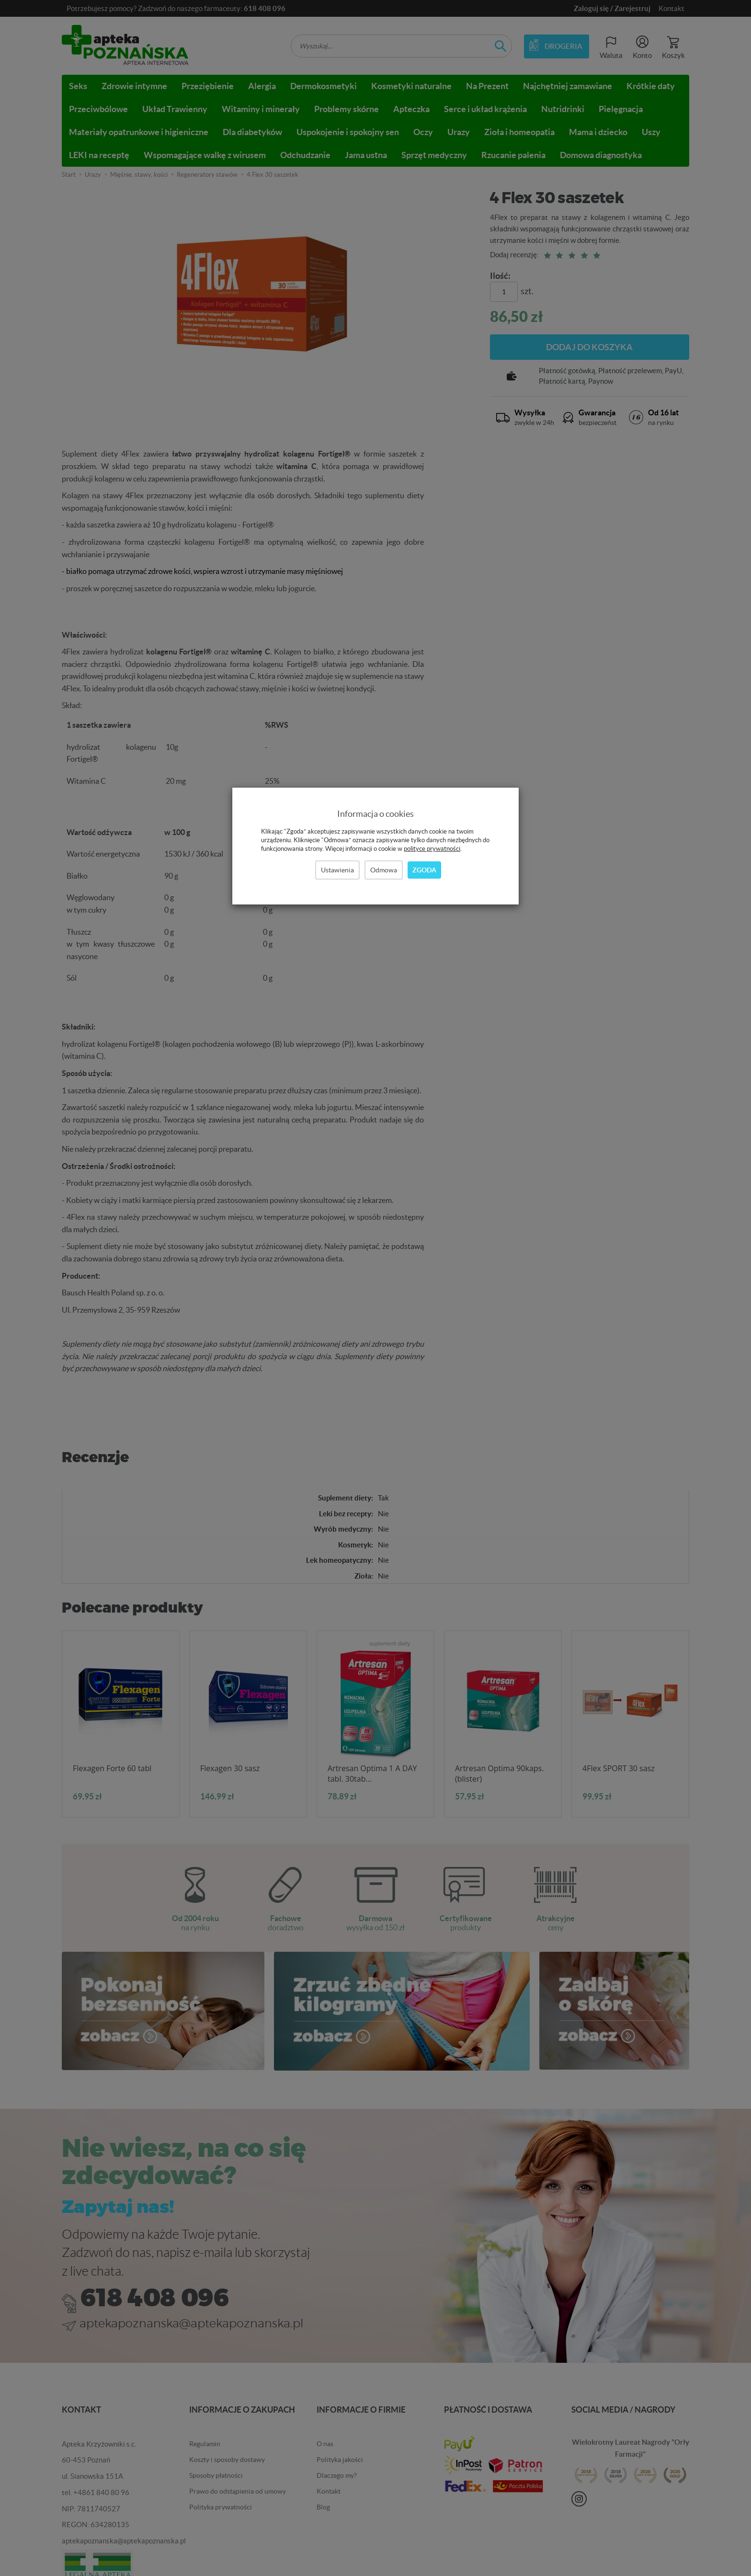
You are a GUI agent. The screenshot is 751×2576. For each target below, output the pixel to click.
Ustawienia (337, 870)
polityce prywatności (432, 848)
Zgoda (424, 870)
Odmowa (383, 870)
